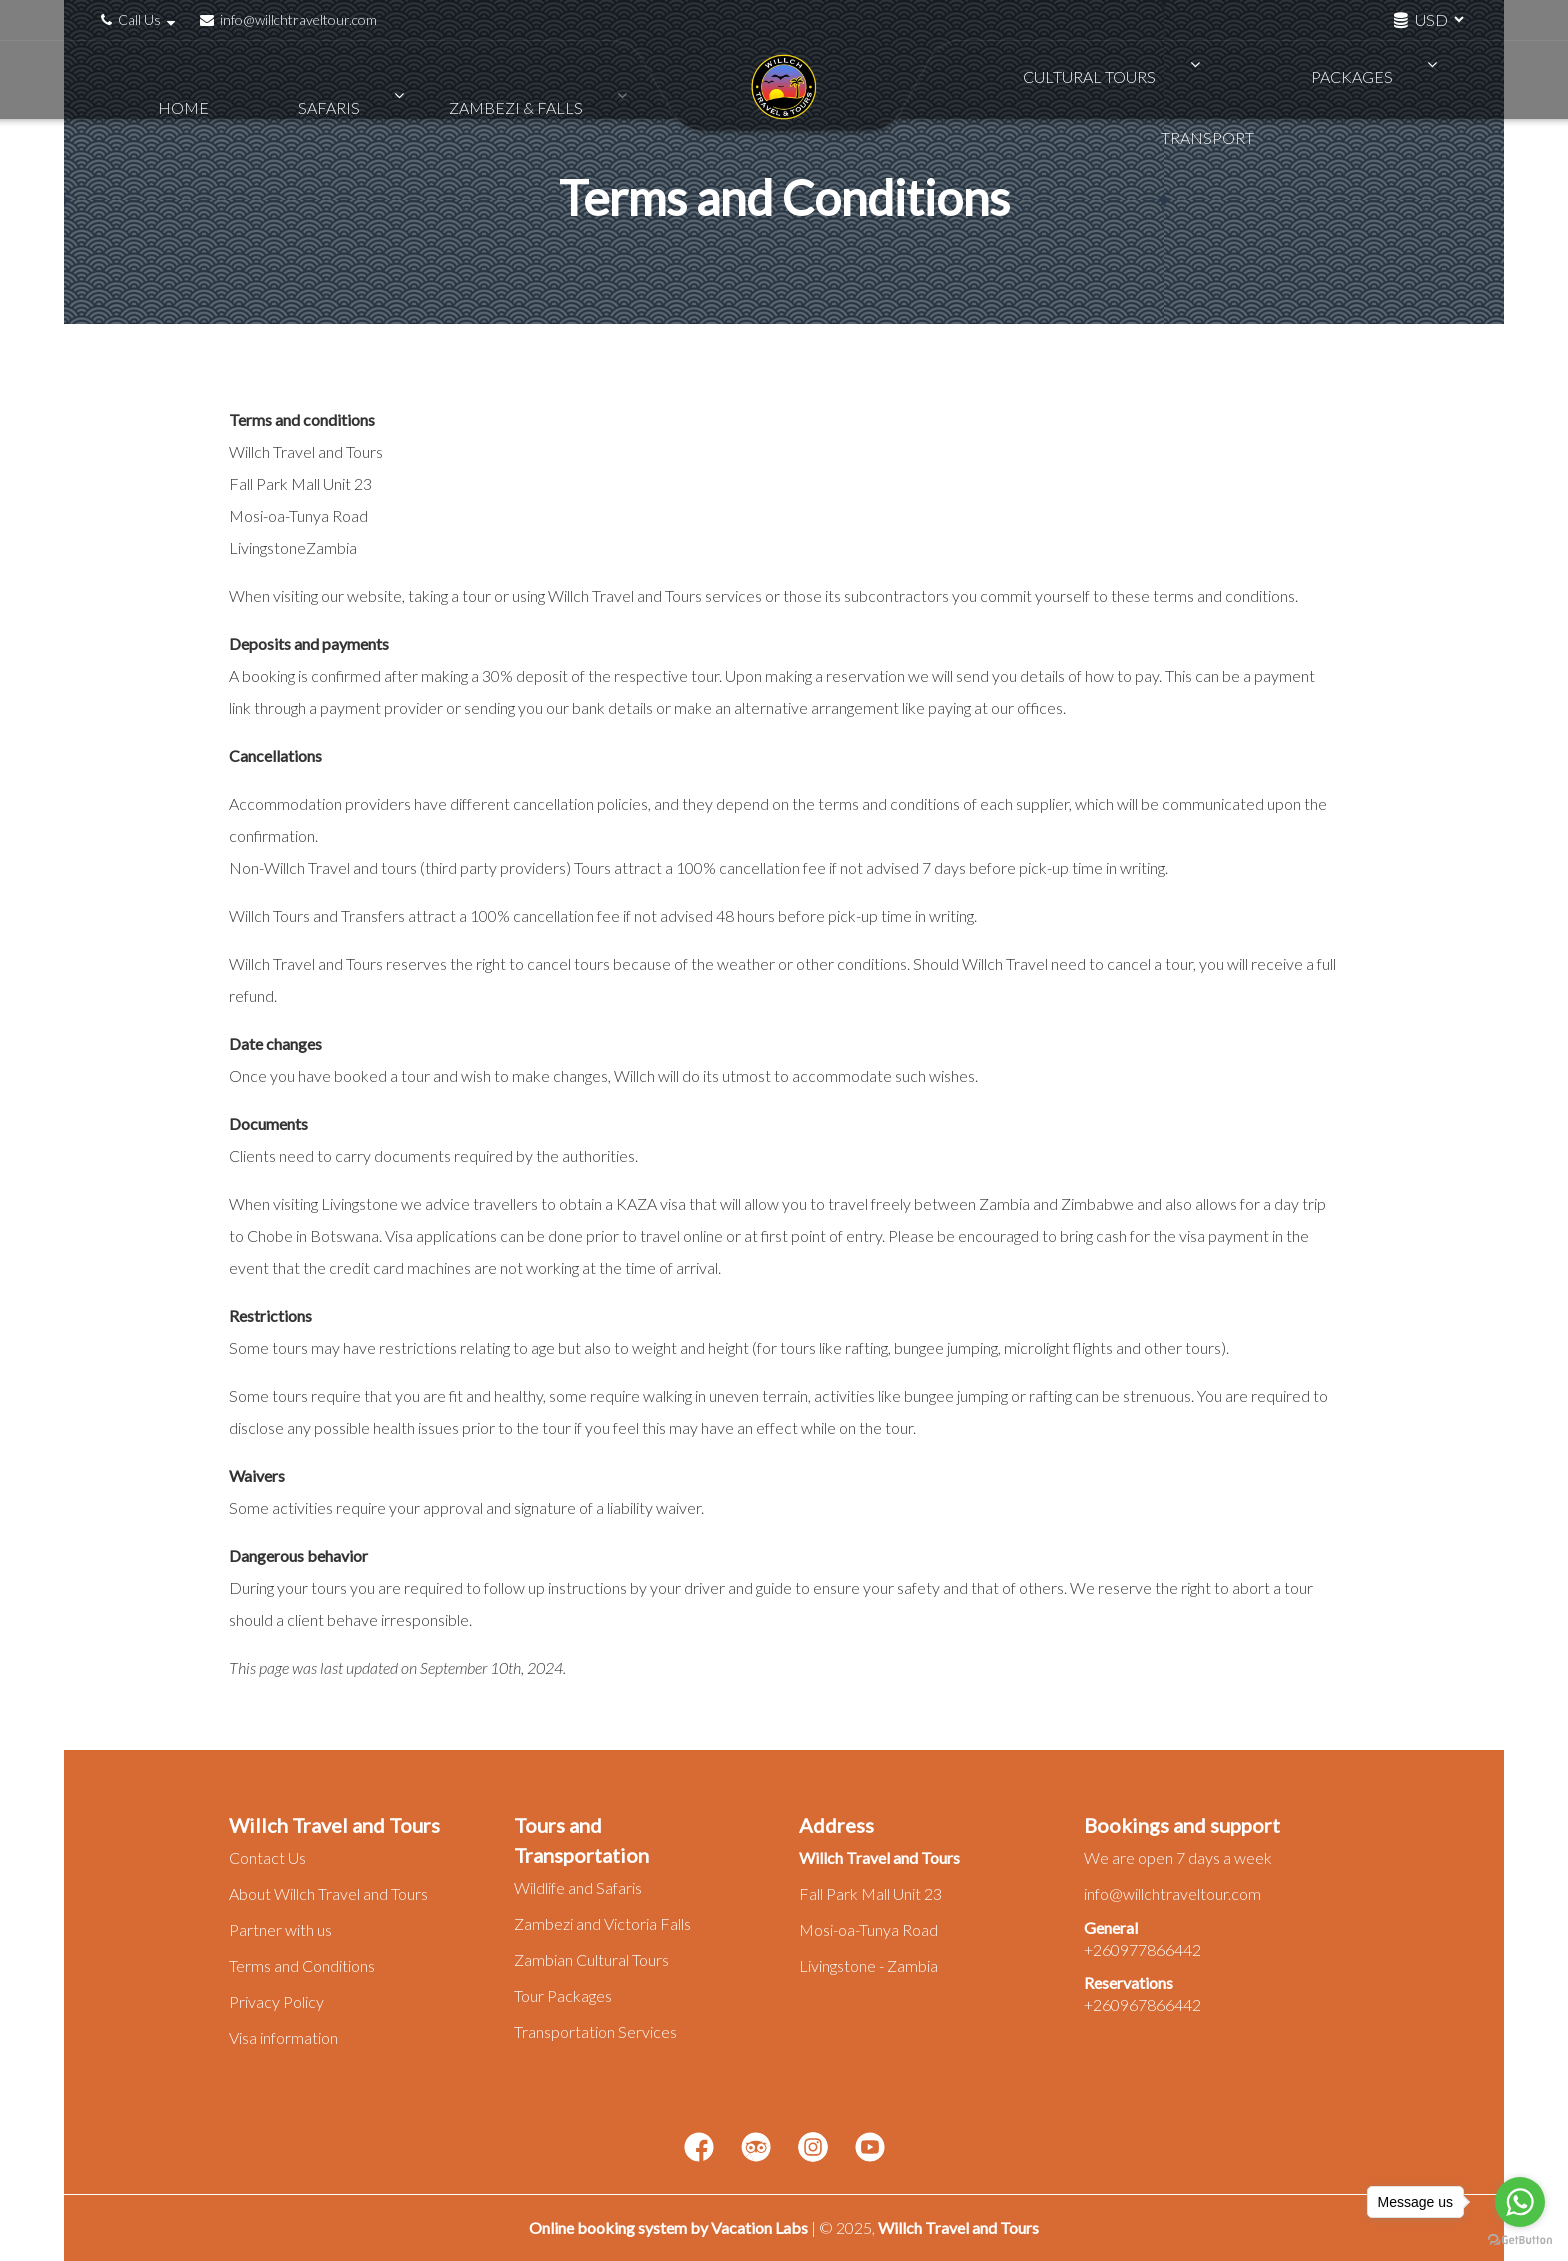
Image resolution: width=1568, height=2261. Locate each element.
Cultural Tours (1082, 80)
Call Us (140, 19)
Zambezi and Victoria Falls (602, 1923)
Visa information (283, 2037)
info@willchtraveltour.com (288, 19)
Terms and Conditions (302, 1965)
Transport (1377, 80)
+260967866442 (1142, 2004)
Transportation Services (595, 2031)
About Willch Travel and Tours (328, 1893)
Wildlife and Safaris (578, 1887)
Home (210, 80)
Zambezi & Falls (465, 80)
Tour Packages (563, 1995)
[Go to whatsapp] (1520, 2202)
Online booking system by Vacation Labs (670, 2227)
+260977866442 (1142, 1949)
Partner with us (280, 1929)
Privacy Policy (276, 2001)
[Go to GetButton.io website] (1520, 2240)
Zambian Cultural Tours (591, 1959)
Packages (1240, 80)
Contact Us (267, 1857)
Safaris (317, 80)
